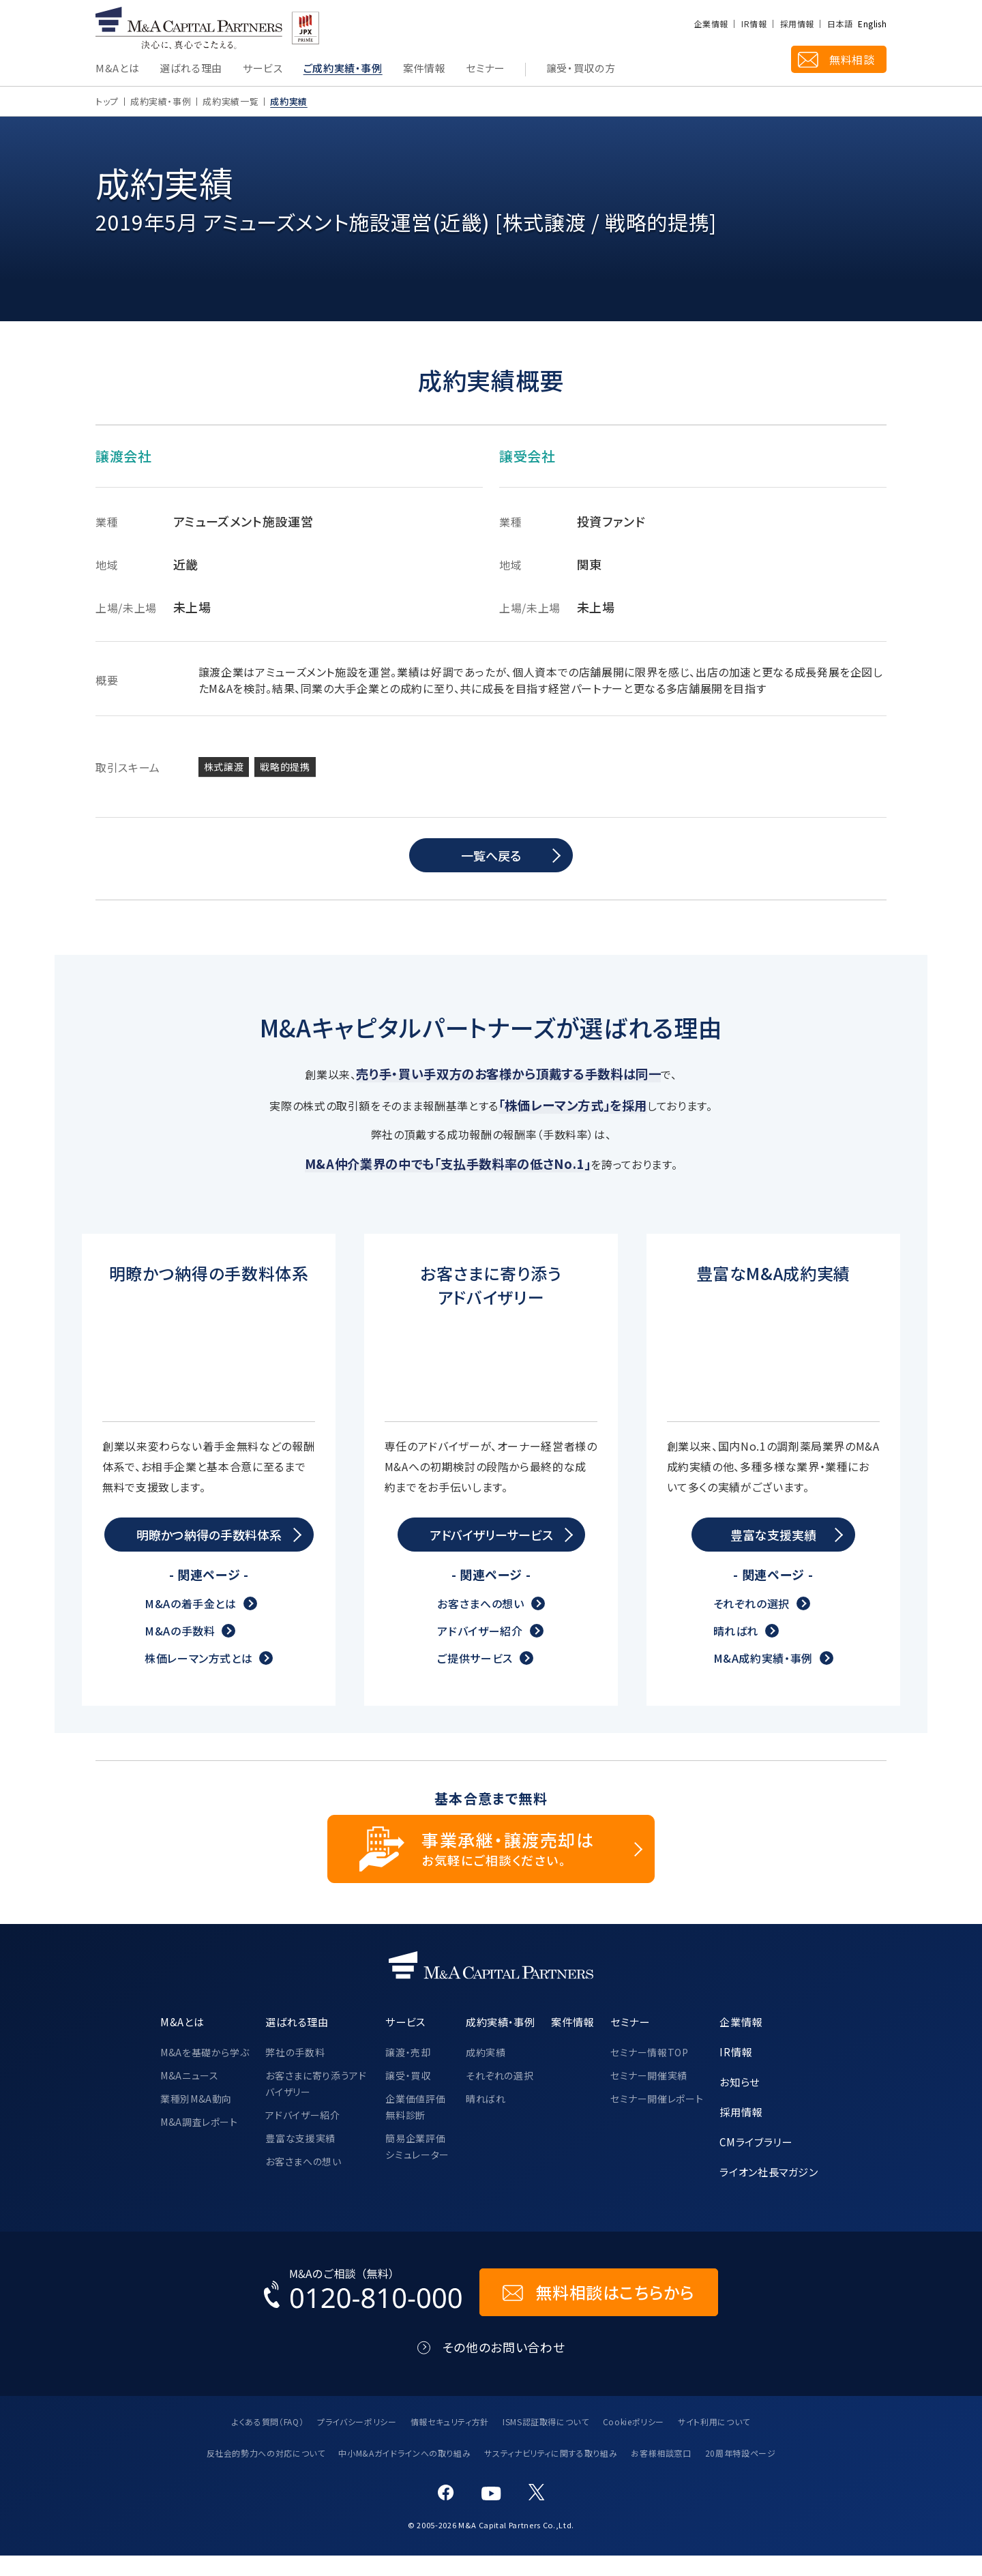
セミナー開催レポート (656, 2119)
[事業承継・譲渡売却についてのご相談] (491, 1869)
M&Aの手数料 (180, 1651)
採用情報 (797, 24)
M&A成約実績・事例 (763, 1678)
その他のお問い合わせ (504, 2367)
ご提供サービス (474, 1678)
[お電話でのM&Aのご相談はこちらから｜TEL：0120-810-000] (363, 2312)
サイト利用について (714, 2442)
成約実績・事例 (160, 101)
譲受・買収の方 (580, 69)
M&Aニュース (189, 2096)
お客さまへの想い (480, 1624)
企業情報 (711, 24)
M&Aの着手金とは (191, 1624)
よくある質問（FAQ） (267, 2442)
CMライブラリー (755, 2162)
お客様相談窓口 (661, 2474)
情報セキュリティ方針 (450, 2442)
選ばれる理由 (191, 69)
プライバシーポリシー (356, 2442)
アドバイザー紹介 (479, 1651)
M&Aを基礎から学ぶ (204, 2072)
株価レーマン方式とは (198, 1678)
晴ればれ (736, 1651)
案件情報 (424, 69)
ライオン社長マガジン (768, 2192)
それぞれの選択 (751, 1624)
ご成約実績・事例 (343, 69)
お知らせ (739, 2101)
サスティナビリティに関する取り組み (550, 2474)
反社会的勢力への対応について (266, 2474)
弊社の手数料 (295, 2072)
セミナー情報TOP (649, 2072)
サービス (263, 69)
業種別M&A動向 (196, 2119)
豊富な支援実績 (300, 2158)
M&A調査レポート (199, 2142)
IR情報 (753, 24)
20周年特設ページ (740, 2474)
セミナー (485, 69)
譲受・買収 (407, 2096)
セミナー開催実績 (648, 2096)
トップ (107, 101)
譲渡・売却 (407, 2072)
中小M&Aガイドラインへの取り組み (404, 2474)
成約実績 (486, 2072)
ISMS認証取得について (546, 2442)
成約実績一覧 (230, 101)
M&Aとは (117, 69)
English (872, 24)
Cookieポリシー (633, 2442)
